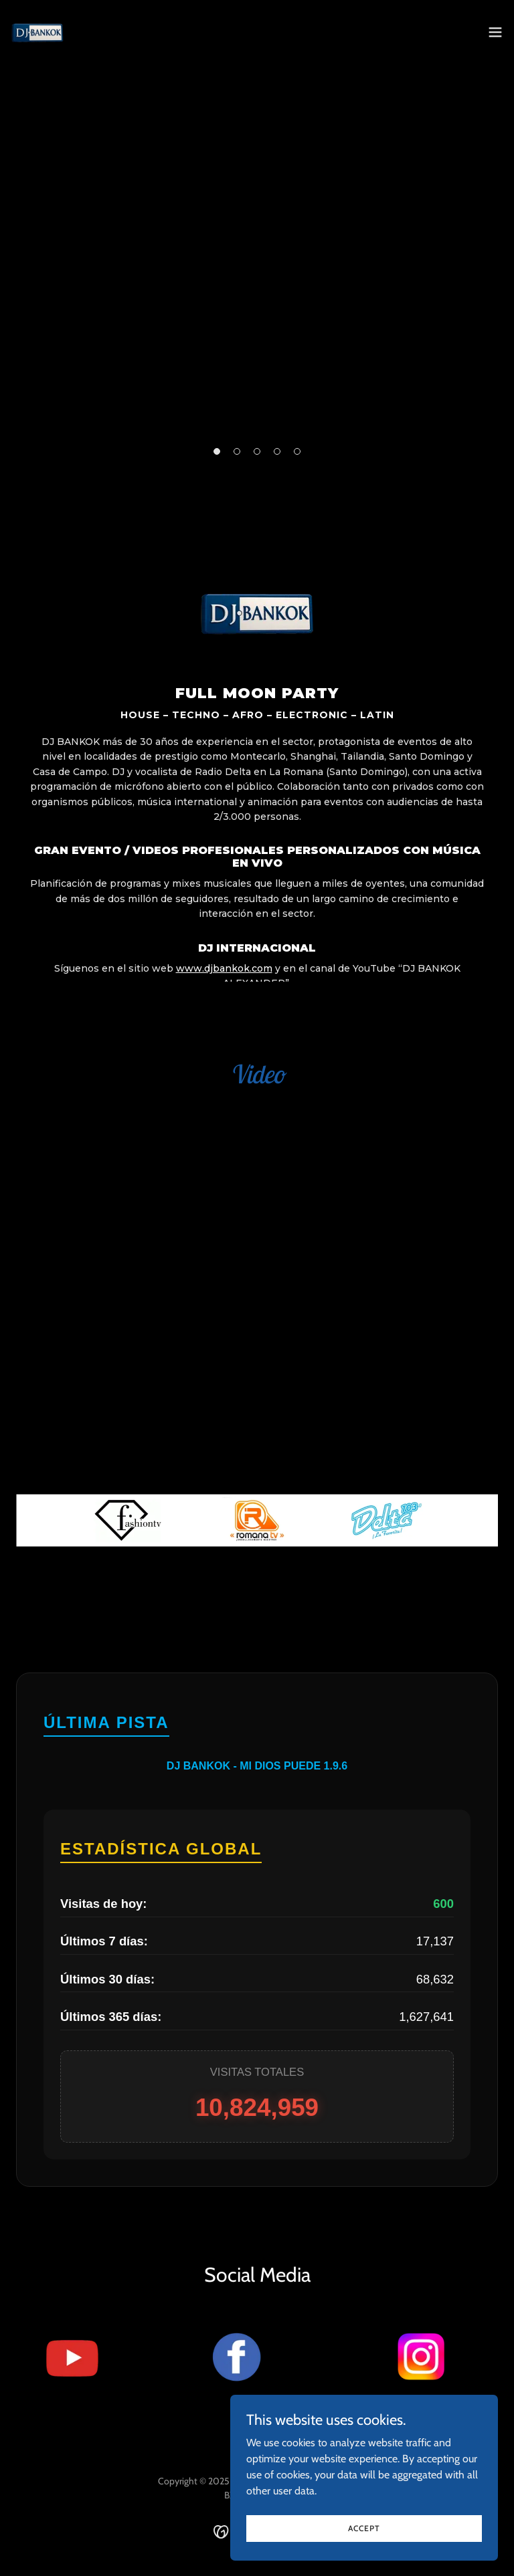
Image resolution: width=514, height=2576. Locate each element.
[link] (37, 32)
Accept (364, 2528)
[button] (495, 32)
